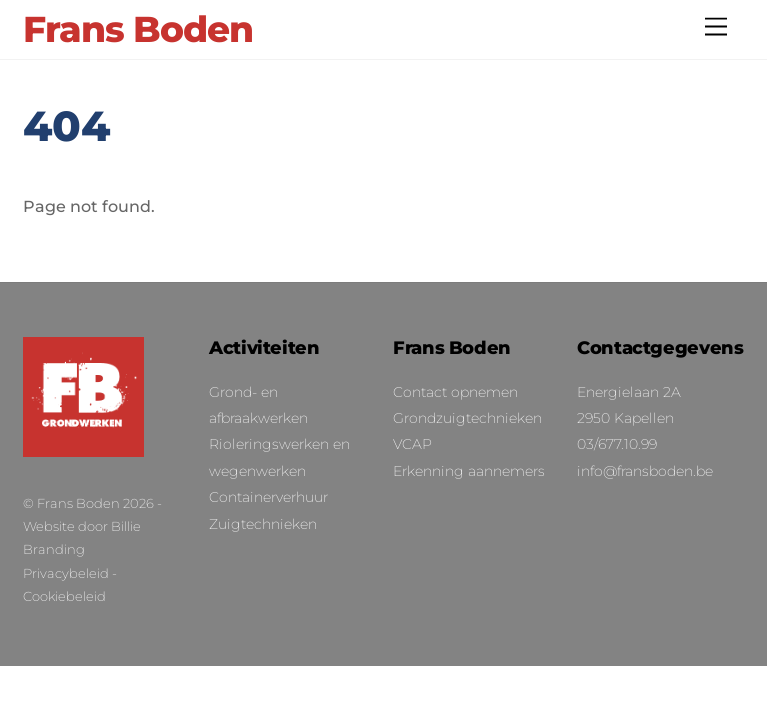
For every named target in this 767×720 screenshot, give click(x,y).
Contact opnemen (455, 392)
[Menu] (716, 27)
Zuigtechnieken (263, 524)
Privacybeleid (66, 573)
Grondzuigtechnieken (467, 418)
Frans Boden (78, 503)
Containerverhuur (268, 497)
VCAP (412, 444)
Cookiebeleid (64, 596)
